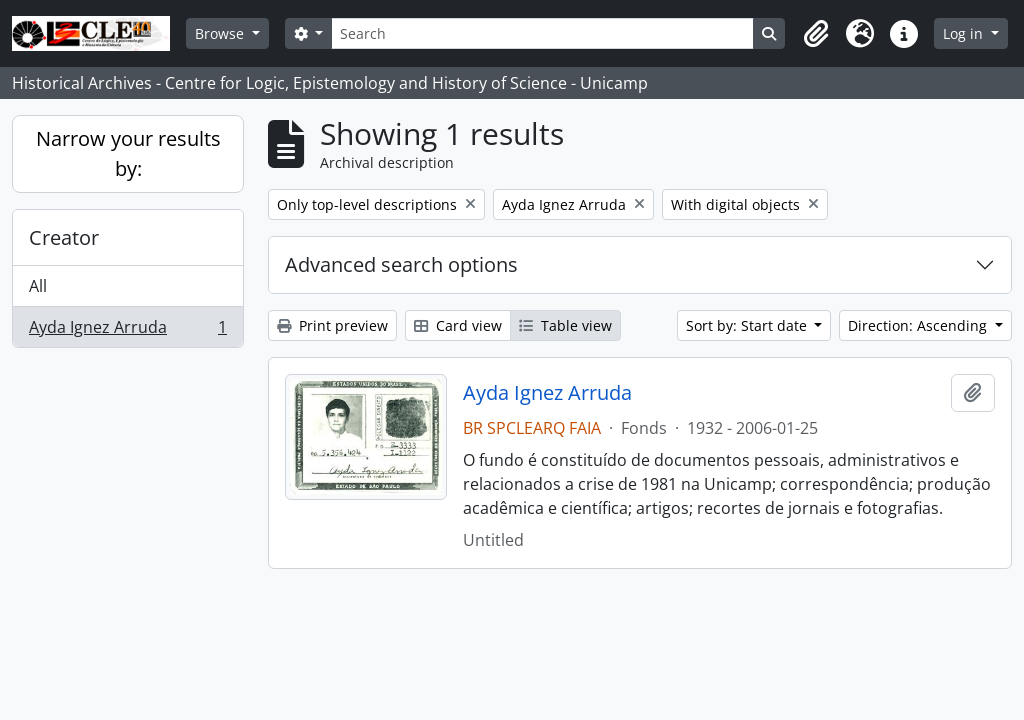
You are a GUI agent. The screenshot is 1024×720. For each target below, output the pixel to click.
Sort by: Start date (748, 325)
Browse (221, 33)
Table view (565, 325)
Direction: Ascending (919, 325)
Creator (64, 237)
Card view (458, 325)
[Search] (542, 33)
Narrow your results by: (128, 153)
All (38, 286)
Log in (965, 33)
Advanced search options (401, 264)
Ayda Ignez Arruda (127, 331)
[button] (816, 34)
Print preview (332, 325)
